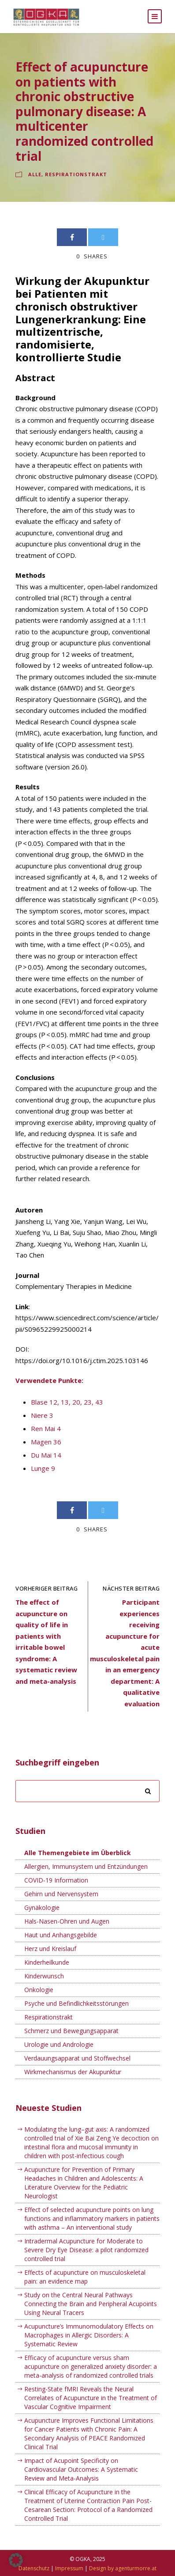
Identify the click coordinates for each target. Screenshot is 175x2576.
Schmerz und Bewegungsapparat (71, 2031)
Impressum (69, 2568)
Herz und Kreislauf (50, 1948)
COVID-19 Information (56, 1880)
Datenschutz (34, 2568)
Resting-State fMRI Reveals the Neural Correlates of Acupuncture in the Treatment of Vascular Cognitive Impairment (90, 2398)
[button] (16, 2560)
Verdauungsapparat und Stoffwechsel (77, 2058)
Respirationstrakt (76, 174)
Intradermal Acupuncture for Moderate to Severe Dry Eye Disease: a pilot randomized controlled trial (86, 2250)
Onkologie (38, 1989)
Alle (34, 174)
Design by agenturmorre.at (122, 2568)
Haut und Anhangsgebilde (60, 1935)
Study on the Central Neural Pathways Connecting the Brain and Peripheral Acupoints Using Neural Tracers (90, 2304)
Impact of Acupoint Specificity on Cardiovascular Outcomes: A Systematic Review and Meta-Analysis (81, 2469)
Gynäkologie (42, 1907)
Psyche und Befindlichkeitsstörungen (76, 2003)
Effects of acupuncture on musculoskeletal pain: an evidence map (84, 2276)
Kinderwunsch (44, 1976)
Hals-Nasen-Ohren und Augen (66, 1921)
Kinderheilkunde (46, 1962)
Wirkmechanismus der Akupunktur (72, 2072)
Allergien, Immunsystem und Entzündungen (86, 1866)
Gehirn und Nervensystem (61, 1894)
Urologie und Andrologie (58, 2044)
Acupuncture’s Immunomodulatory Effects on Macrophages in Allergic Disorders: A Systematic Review (88, 2335)
